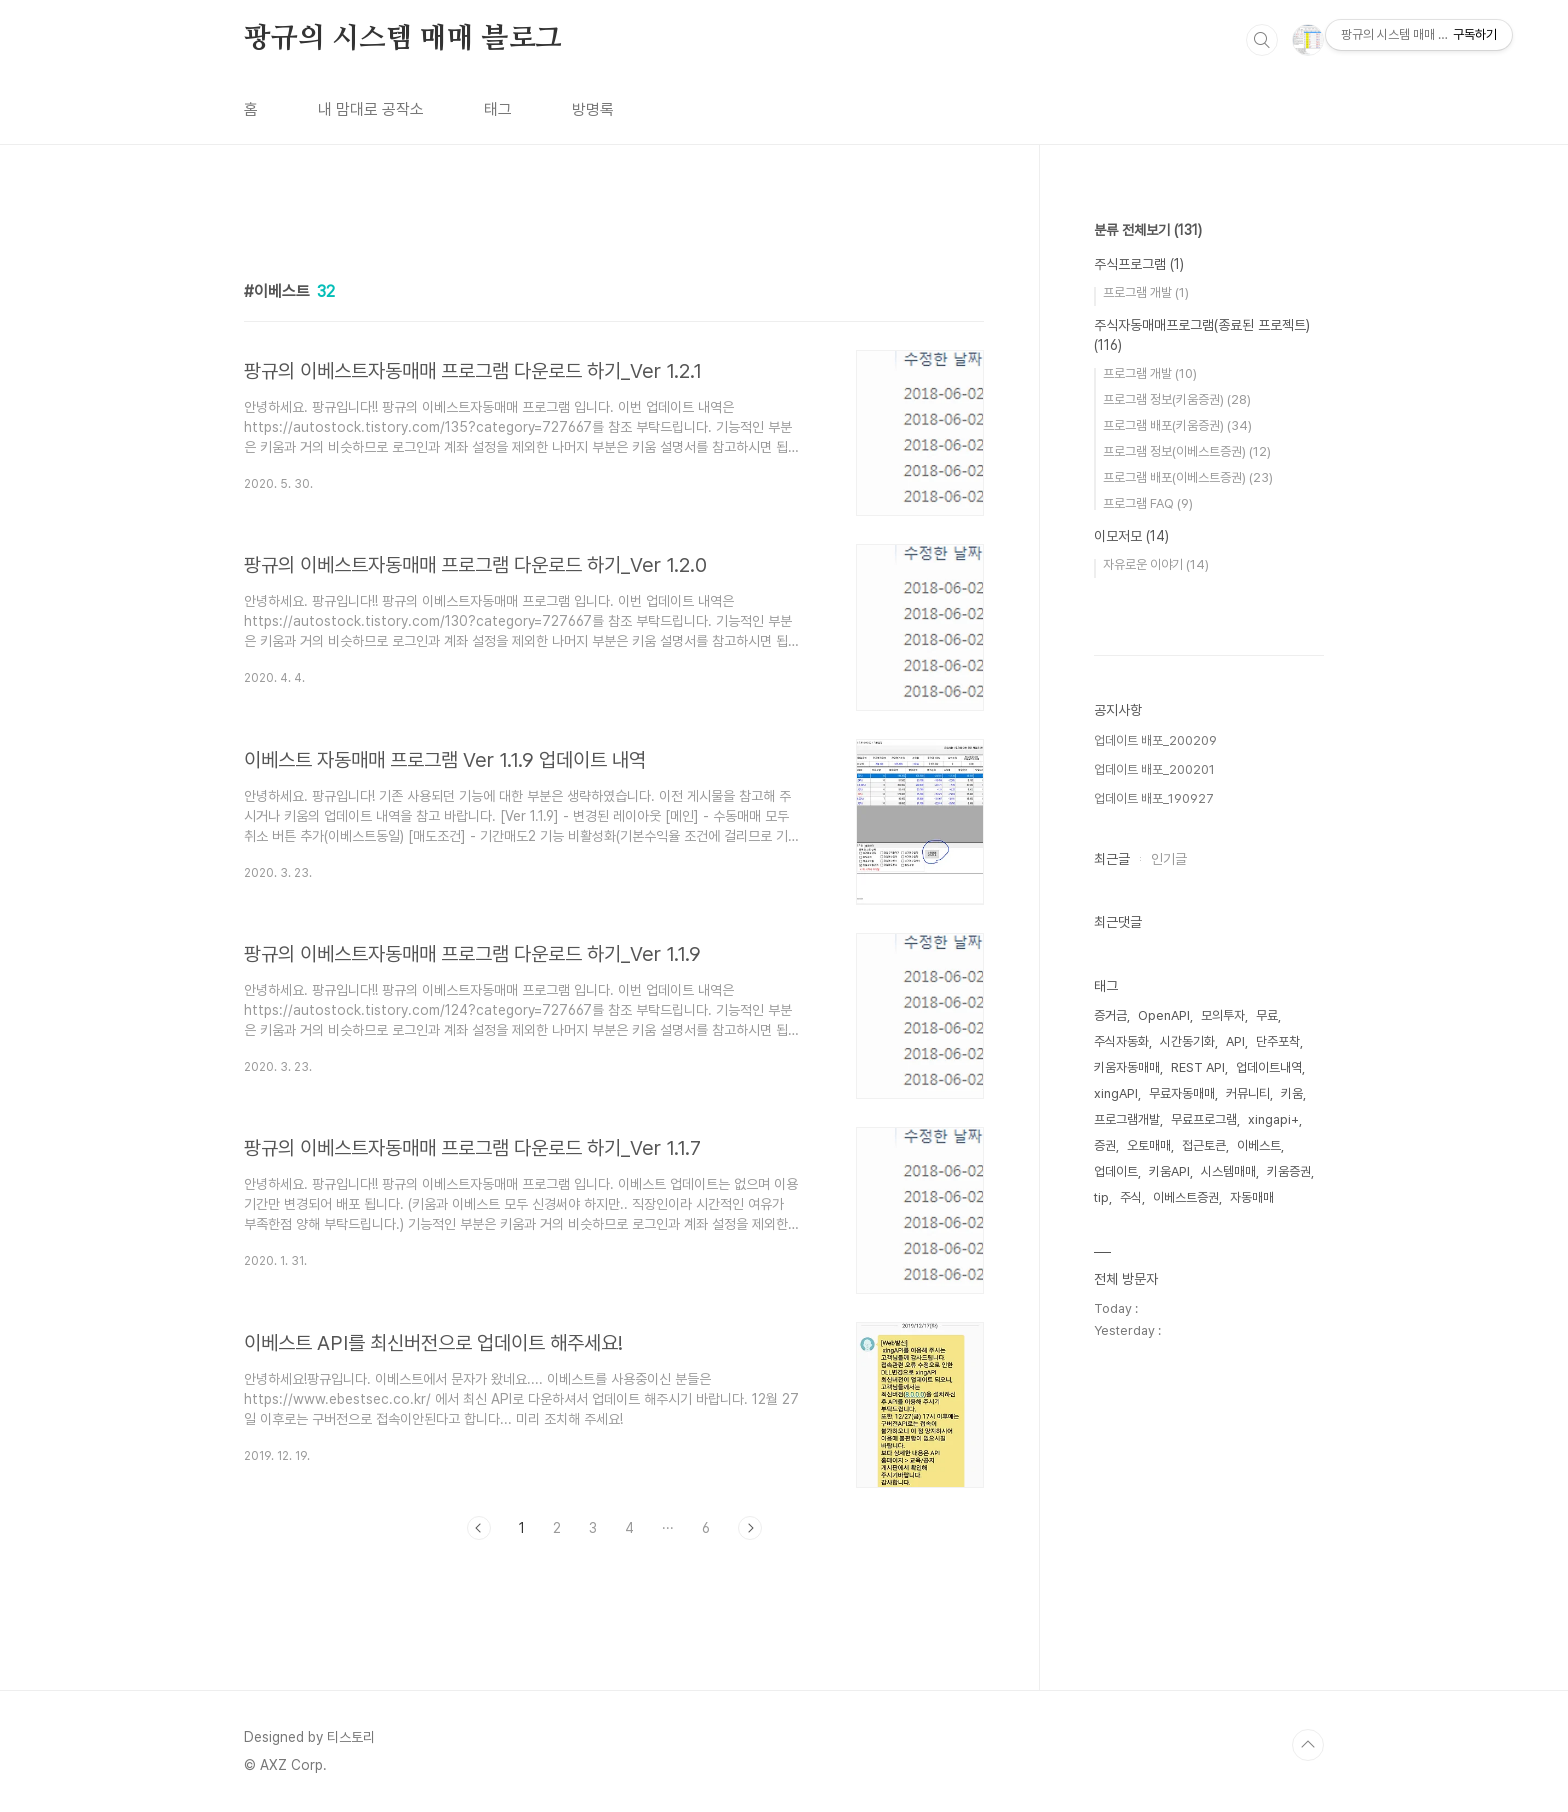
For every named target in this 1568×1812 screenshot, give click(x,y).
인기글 (1169, 859)
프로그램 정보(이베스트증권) (1187, 451)
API (1235, 1041)
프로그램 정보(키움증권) (1177, 399)
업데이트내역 (1269, 1067)
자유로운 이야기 (1156, 564)
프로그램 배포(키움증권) (1177, 425)
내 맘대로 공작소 (371, 109)
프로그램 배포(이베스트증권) (1188, 477)
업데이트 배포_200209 (1155, 740)
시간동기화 (1187, 1041)
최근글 (1112, 859)
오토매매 (1149, 1145)
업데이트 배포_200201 (1154, 769)
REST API (1198, 1067)
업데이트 (1116, 1171)
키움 (1292, 1093)
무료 (1267, 1015)
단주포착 (1278, 1041)
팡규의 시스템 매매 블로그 (403, 39)
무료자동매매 (1182, 1093)
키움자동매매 (1127, 1067)
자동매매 (1252, 1197)
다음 (750, 1528)
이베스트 (1259, 1145)
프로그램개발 (1127, 1119)
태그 (498, 109)
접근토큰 (1204, 1145)
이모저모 (1131, 536)
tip (1101, 1197)
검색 (1262, 40)
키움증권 (1289, 1171)
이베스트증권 (1186, 1197)
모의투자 (1223, 1015)
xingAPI (1116, 1093)
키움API (1169, 1171)
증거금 (1110, 1015)
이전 (479, 1528)
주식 (1131, 1197)
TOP (1308, 1745)
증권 (1105, 1145)
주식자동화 (1121, 1041)
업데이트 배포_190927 (1154, 798)
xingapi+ (1273, 1119)
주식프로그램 (1139, 264)
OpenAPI (1164, 1015)
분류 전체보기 (1148, 230)
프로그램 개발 (1146, 292)
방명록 (593, 109)
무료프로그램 (1204, 1119)
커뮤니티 (1248, 1093)
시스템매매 (1228, 1171)
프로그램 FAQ (1148, 503)
